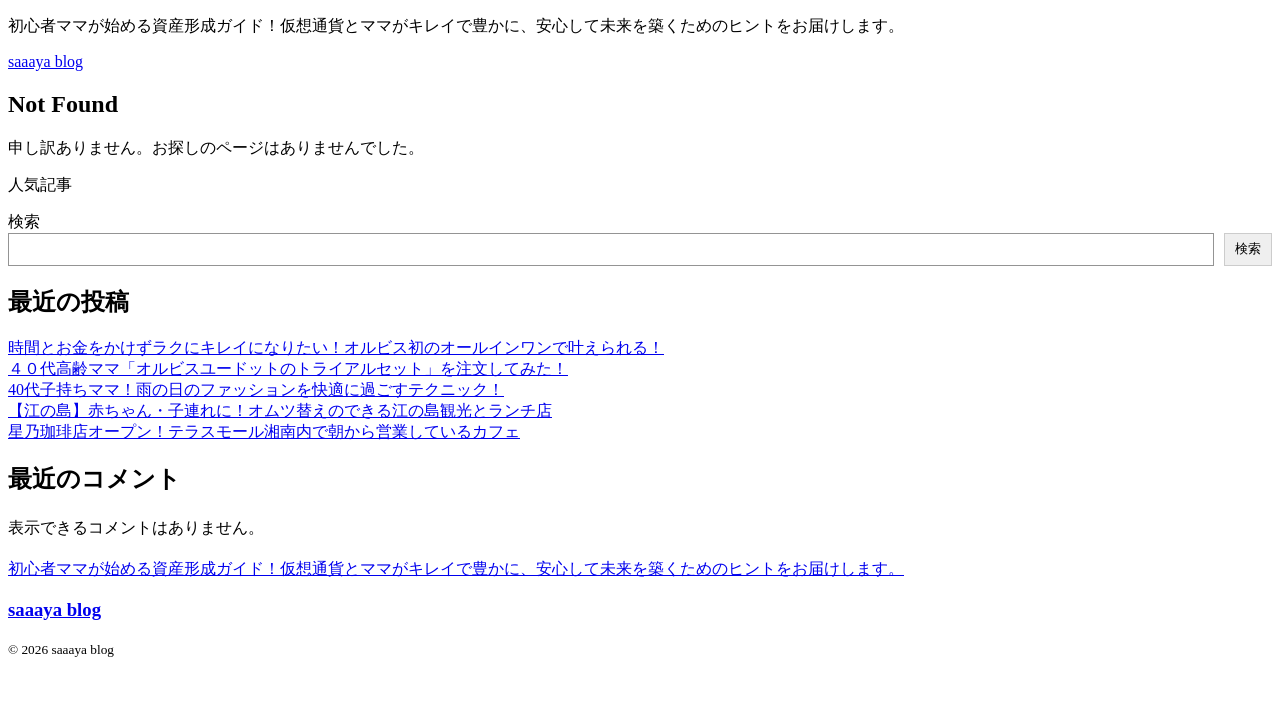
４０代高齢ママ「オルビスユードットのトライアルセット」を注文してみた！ (288, 368)
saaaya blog (45, 61)
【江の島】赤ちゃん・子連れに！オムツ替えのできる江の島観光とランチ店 (280, 410)
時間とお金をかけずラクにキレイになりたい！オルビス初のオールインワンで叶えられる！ (336, 347)
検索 (24, 221)
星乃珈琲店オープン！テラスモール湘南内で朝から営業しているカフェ (264, 431)
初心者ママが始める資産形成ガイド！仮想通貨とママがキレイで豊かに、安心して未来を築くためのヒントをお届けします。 (456, 568)
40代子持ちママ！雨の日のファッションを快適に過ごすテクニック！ (256, 389)
